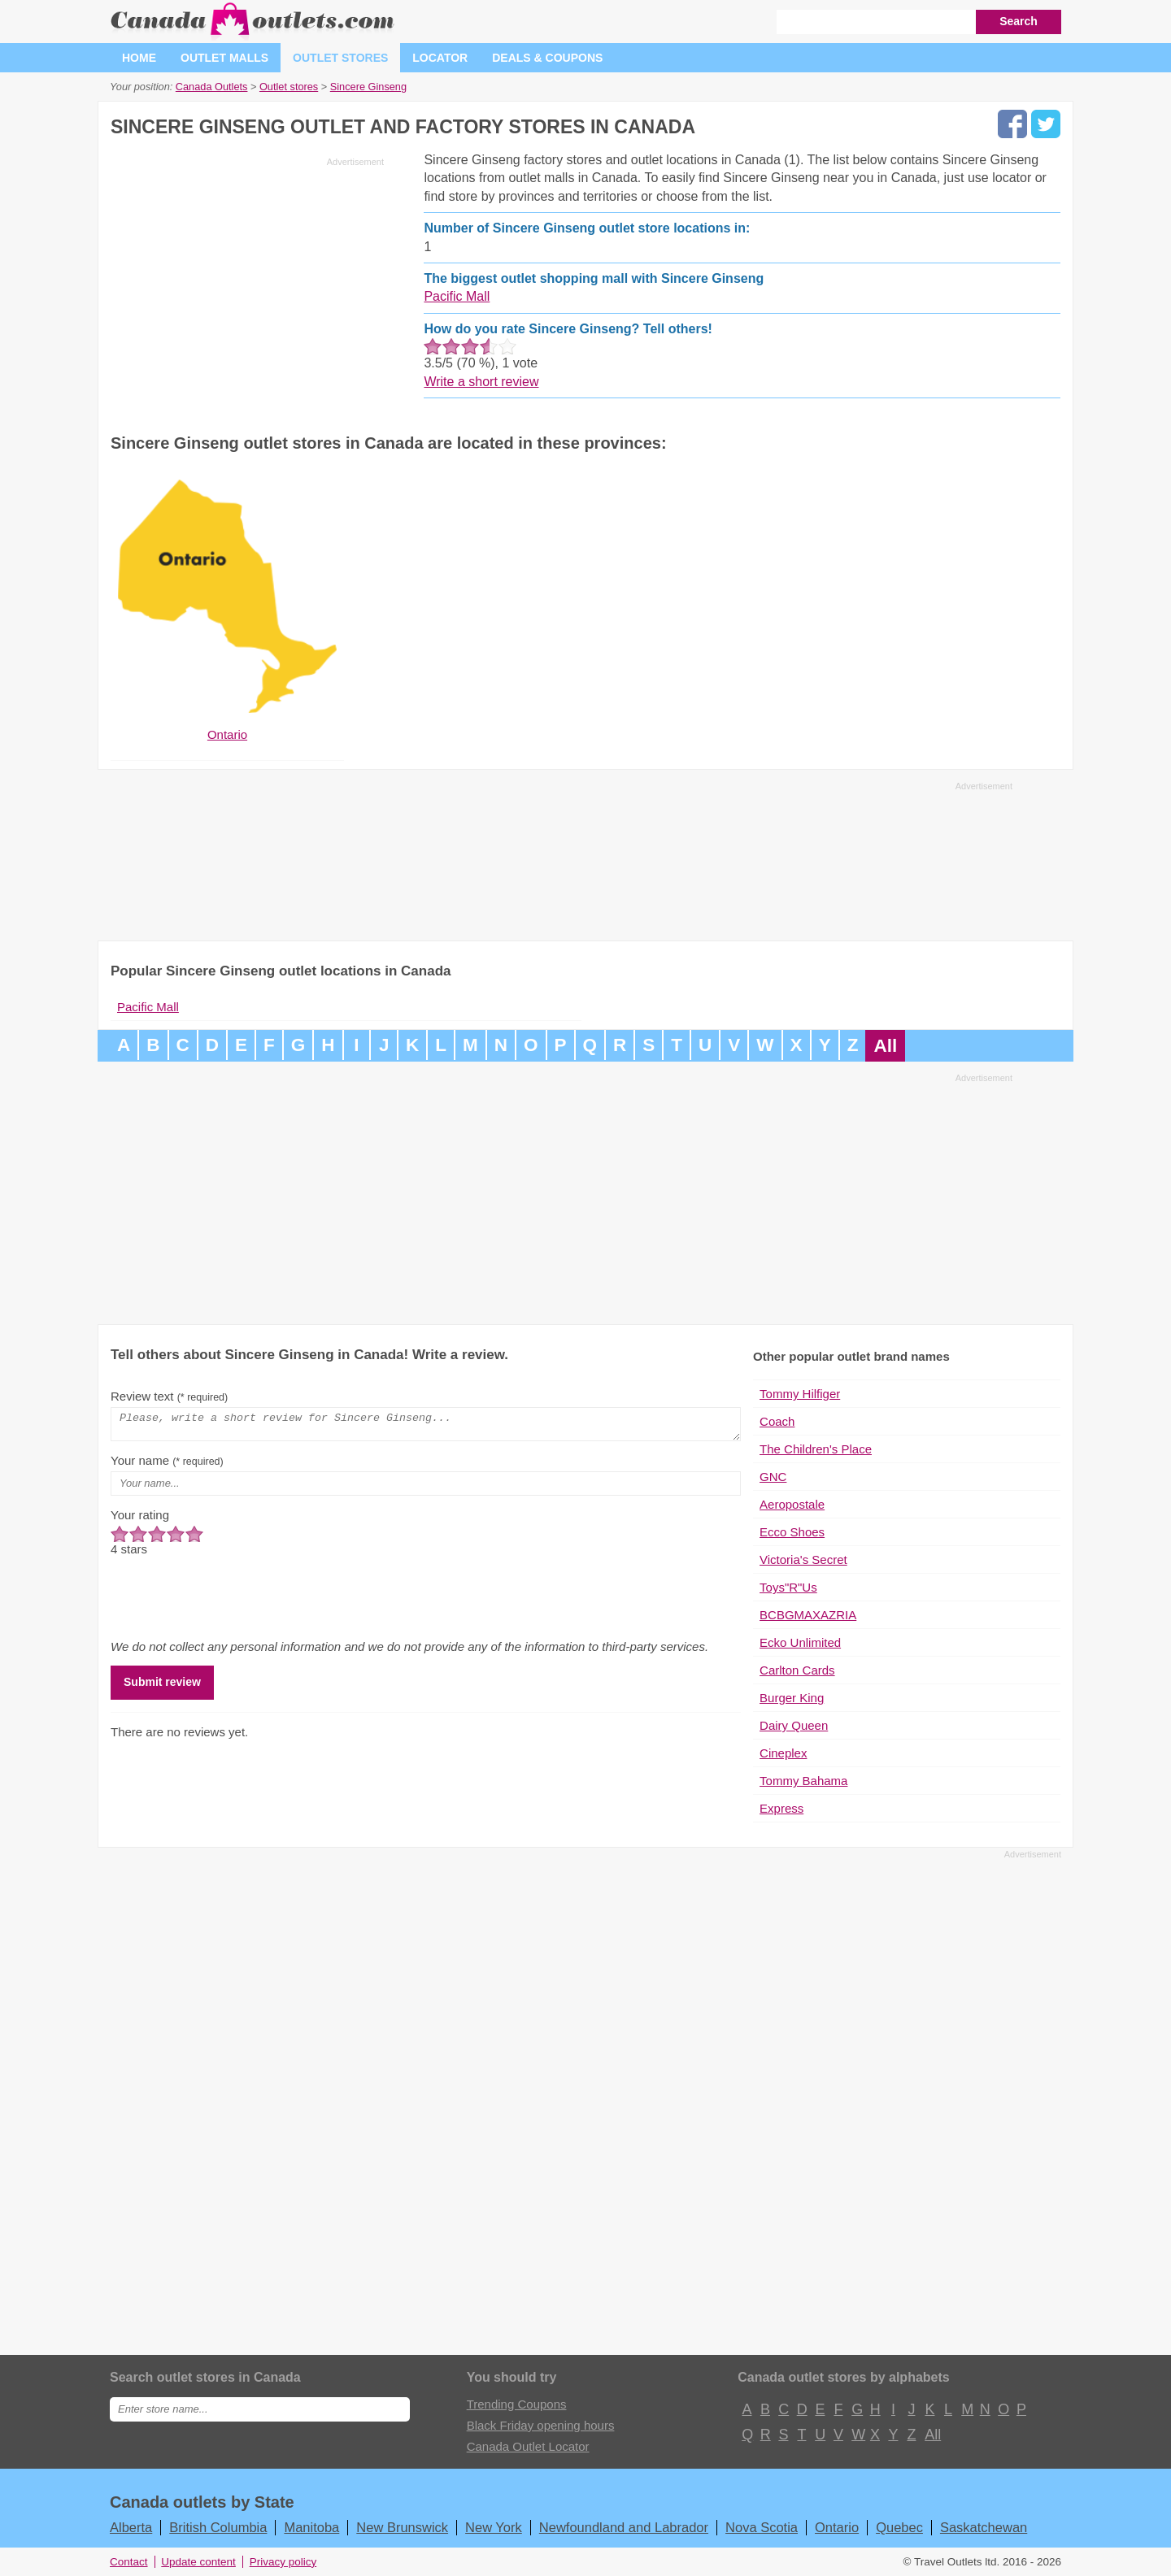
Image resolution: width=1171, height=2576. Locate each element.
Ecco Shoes (792, 1532)
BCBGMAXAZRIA (808, 1615)
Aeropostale (792, 1504)
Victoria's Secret (803, 1559)
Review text (169, 1396)
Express (781, 1808)
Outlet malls (224, 57)
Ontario (837, 2527)
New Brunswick (402, 2527)
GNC (773, 1476)
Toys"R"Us (788, 1587)
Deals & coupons (547, 57)
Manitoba (311, 2527)
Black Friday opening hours (541, 2425)
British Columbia (218, 2527)
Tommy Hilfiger (800, 1394)
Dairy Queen (794, 1725)
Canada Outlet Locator (528, 2446)
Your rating (140, 1520)
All (885, 1046)
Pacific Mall (457, 296)
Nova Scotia (761, 2527)
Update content (198, 2562)
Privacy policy (283, 2562)
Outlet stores (340, 57)
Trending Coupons (517, 2404)
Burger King (792, 1698)
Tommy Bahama (803, 1781)
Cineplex (783, 1753)
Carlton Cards (797, 1670)
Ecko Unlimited (800, 1642)
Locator (440, 57)
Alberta (131, 2527)
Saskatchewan (983, 2527)
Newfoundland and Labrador (623, 2527)
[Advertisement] (247, 286)
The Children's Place (816, 1449)
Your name (167, 1465)
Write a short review (481, 382)
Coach (777, 1421)
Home (139, 57)
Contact (129, 2562)
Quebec (899, 2527)
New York (493, 2527)
